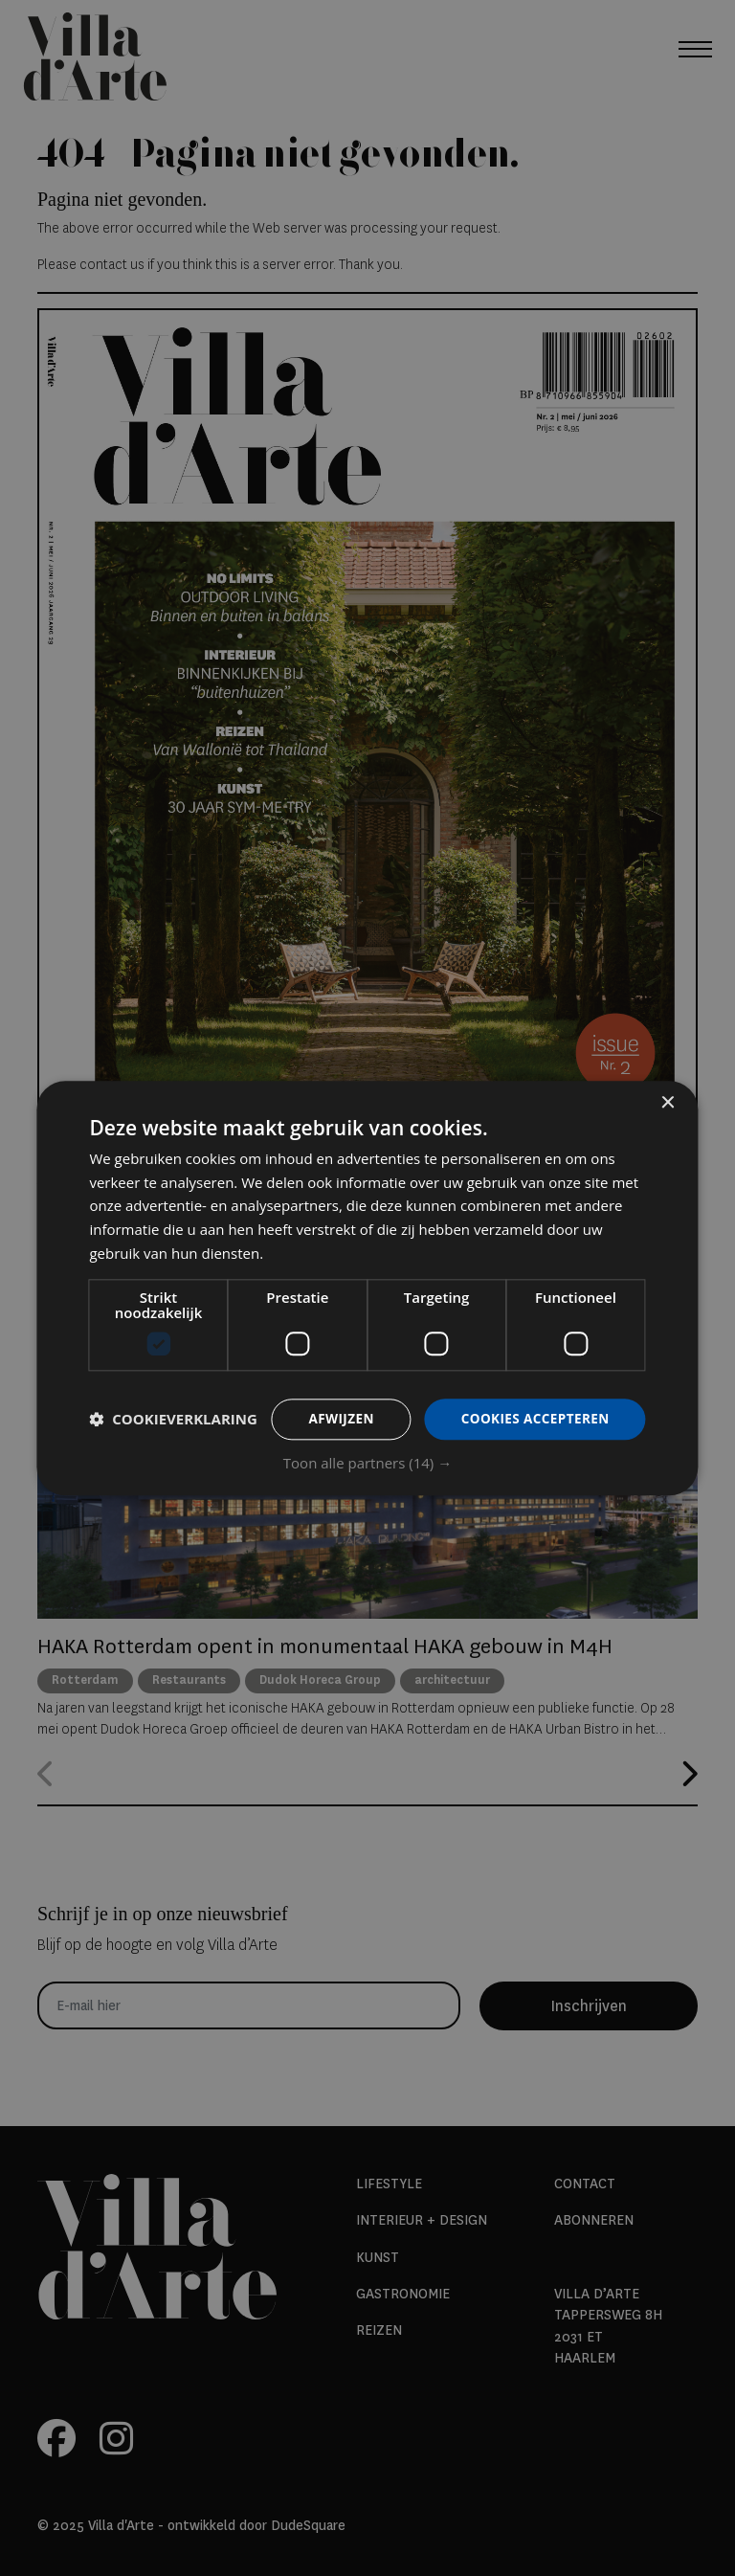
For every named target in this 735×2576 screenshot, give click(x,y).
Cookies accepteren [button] (533, 1403)
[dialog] (367, 1288)
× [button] (667, 1087)
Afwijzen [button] (335, 1403)
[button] (367, 1479)
